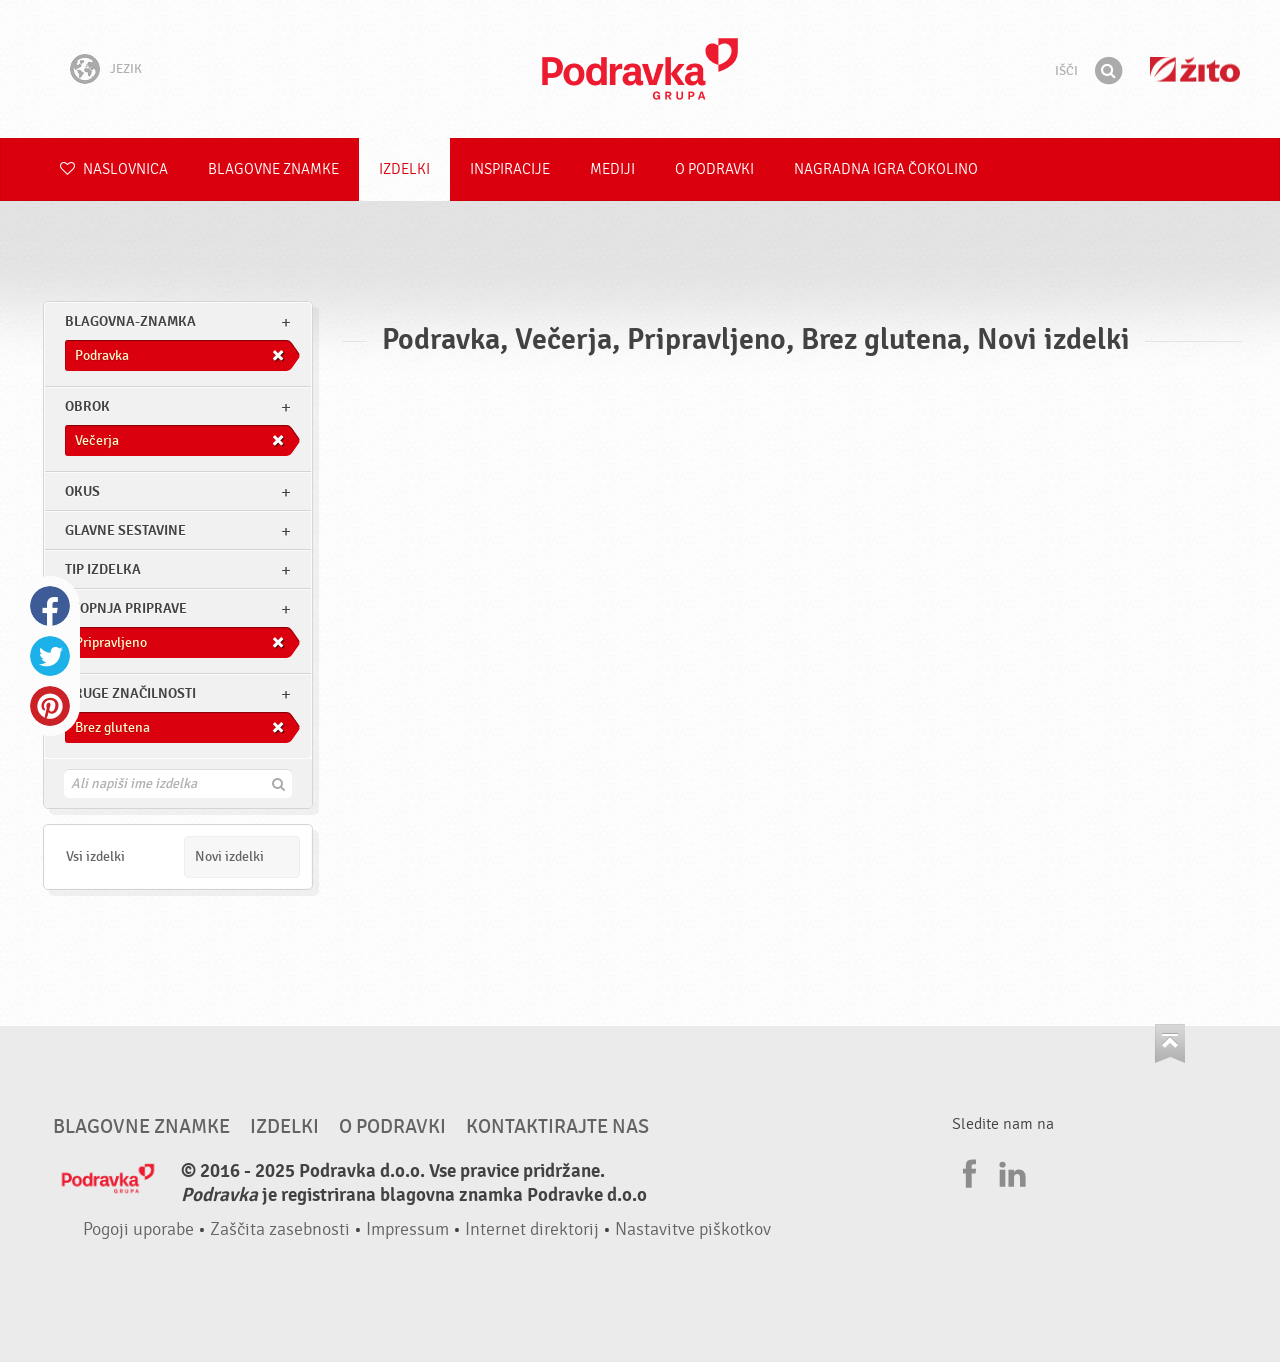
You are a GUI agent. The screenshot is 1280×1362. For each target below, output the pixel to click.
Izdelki (404, 169)
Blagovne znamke (273, 169)
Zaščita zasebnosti (280, 1229)
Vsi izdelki (95, 856)
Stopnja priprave (126, 608)
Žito (1195, 69)
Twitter (50, 656)
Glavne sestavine (125, 530)
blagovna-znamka (130, 321)
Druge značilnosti (130, 693)
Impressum (407, 1229)
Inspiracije (510, 169)
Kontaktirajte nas (557, 1127)
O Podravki (714, 169)
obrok (87, 406)
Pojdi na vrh (1170, 1043)
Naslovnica (114, 169)
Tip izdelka (103, 569)
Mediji (612, 169)
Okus (82, 491)
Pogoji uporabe (138, 1229)
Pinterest (50, 706)
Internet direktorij (532, 1229)
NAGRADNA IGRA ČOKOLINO (886, 169)
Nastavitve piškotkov (693, 1229)
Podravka (640, 69)
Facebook (50, 606)
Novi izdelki (229, 856)
